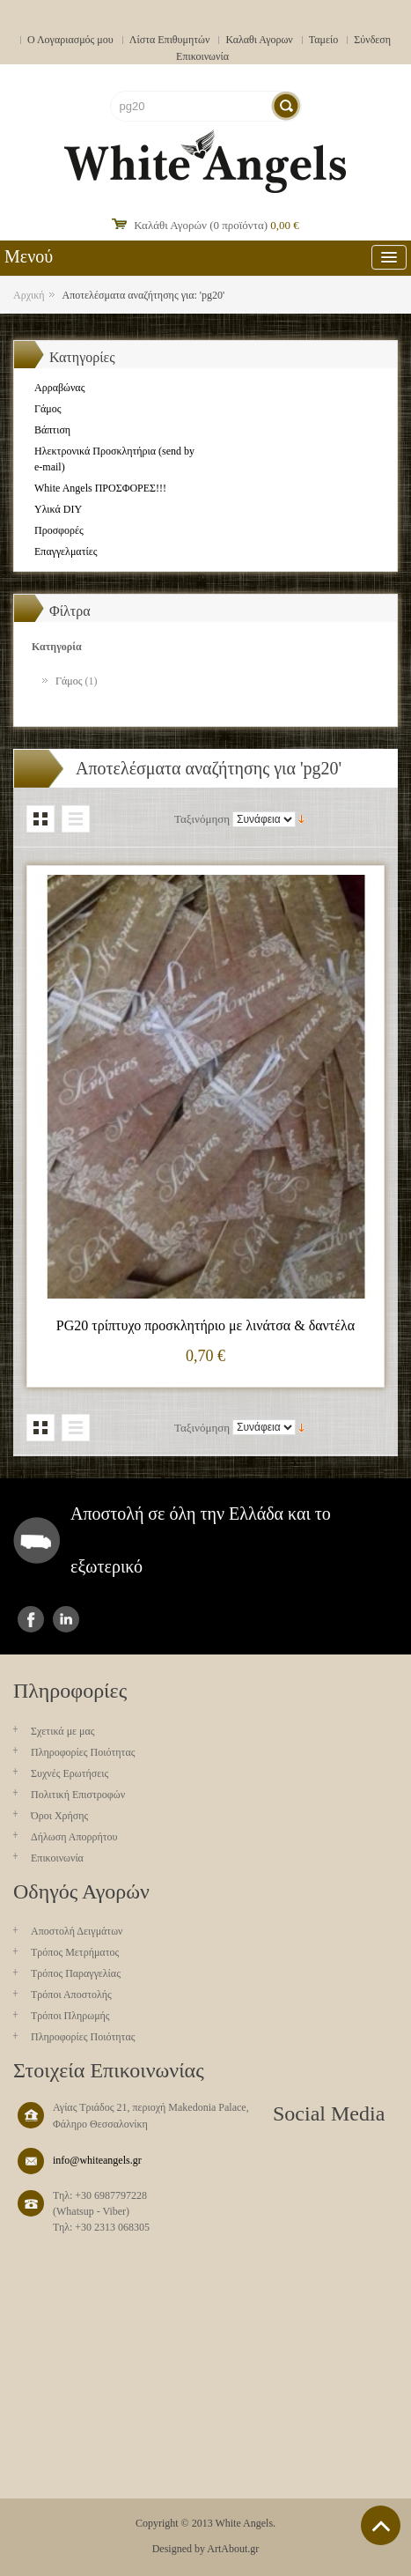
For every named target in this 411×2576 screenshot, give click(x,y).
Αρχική (29, 295)
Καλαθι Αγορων (258, 39)
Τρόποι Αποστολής (71, 1994)
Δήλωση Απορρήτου (74, 1837)
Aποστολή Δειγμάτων (77, 1931)
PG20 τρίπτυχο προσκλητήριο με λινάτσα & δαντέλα (205, 1325)
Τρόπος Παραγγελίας (76, 1973)
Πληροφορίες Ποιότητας (83, 1752)
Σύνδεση (372, 39)
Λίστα (76, 818)
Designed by (178, 2549)
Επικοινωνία (202, 56)
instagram (66, 1619)
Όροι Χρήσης (59, 1816)
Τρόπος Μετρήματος (75, 1952)
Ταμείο (324, 39)
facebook (31, 1619)
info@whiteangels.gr (97, 2160)
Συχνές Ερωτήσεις (69, 1773)
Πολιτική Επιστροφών (78, 1794)
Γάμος (68, 681)
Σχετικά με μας (63, 1731)
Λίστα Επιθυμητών (169, 39)
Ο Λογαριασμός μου (70, 39)
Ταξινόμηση (202, 818)
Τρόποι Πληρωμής (70, 2016)
